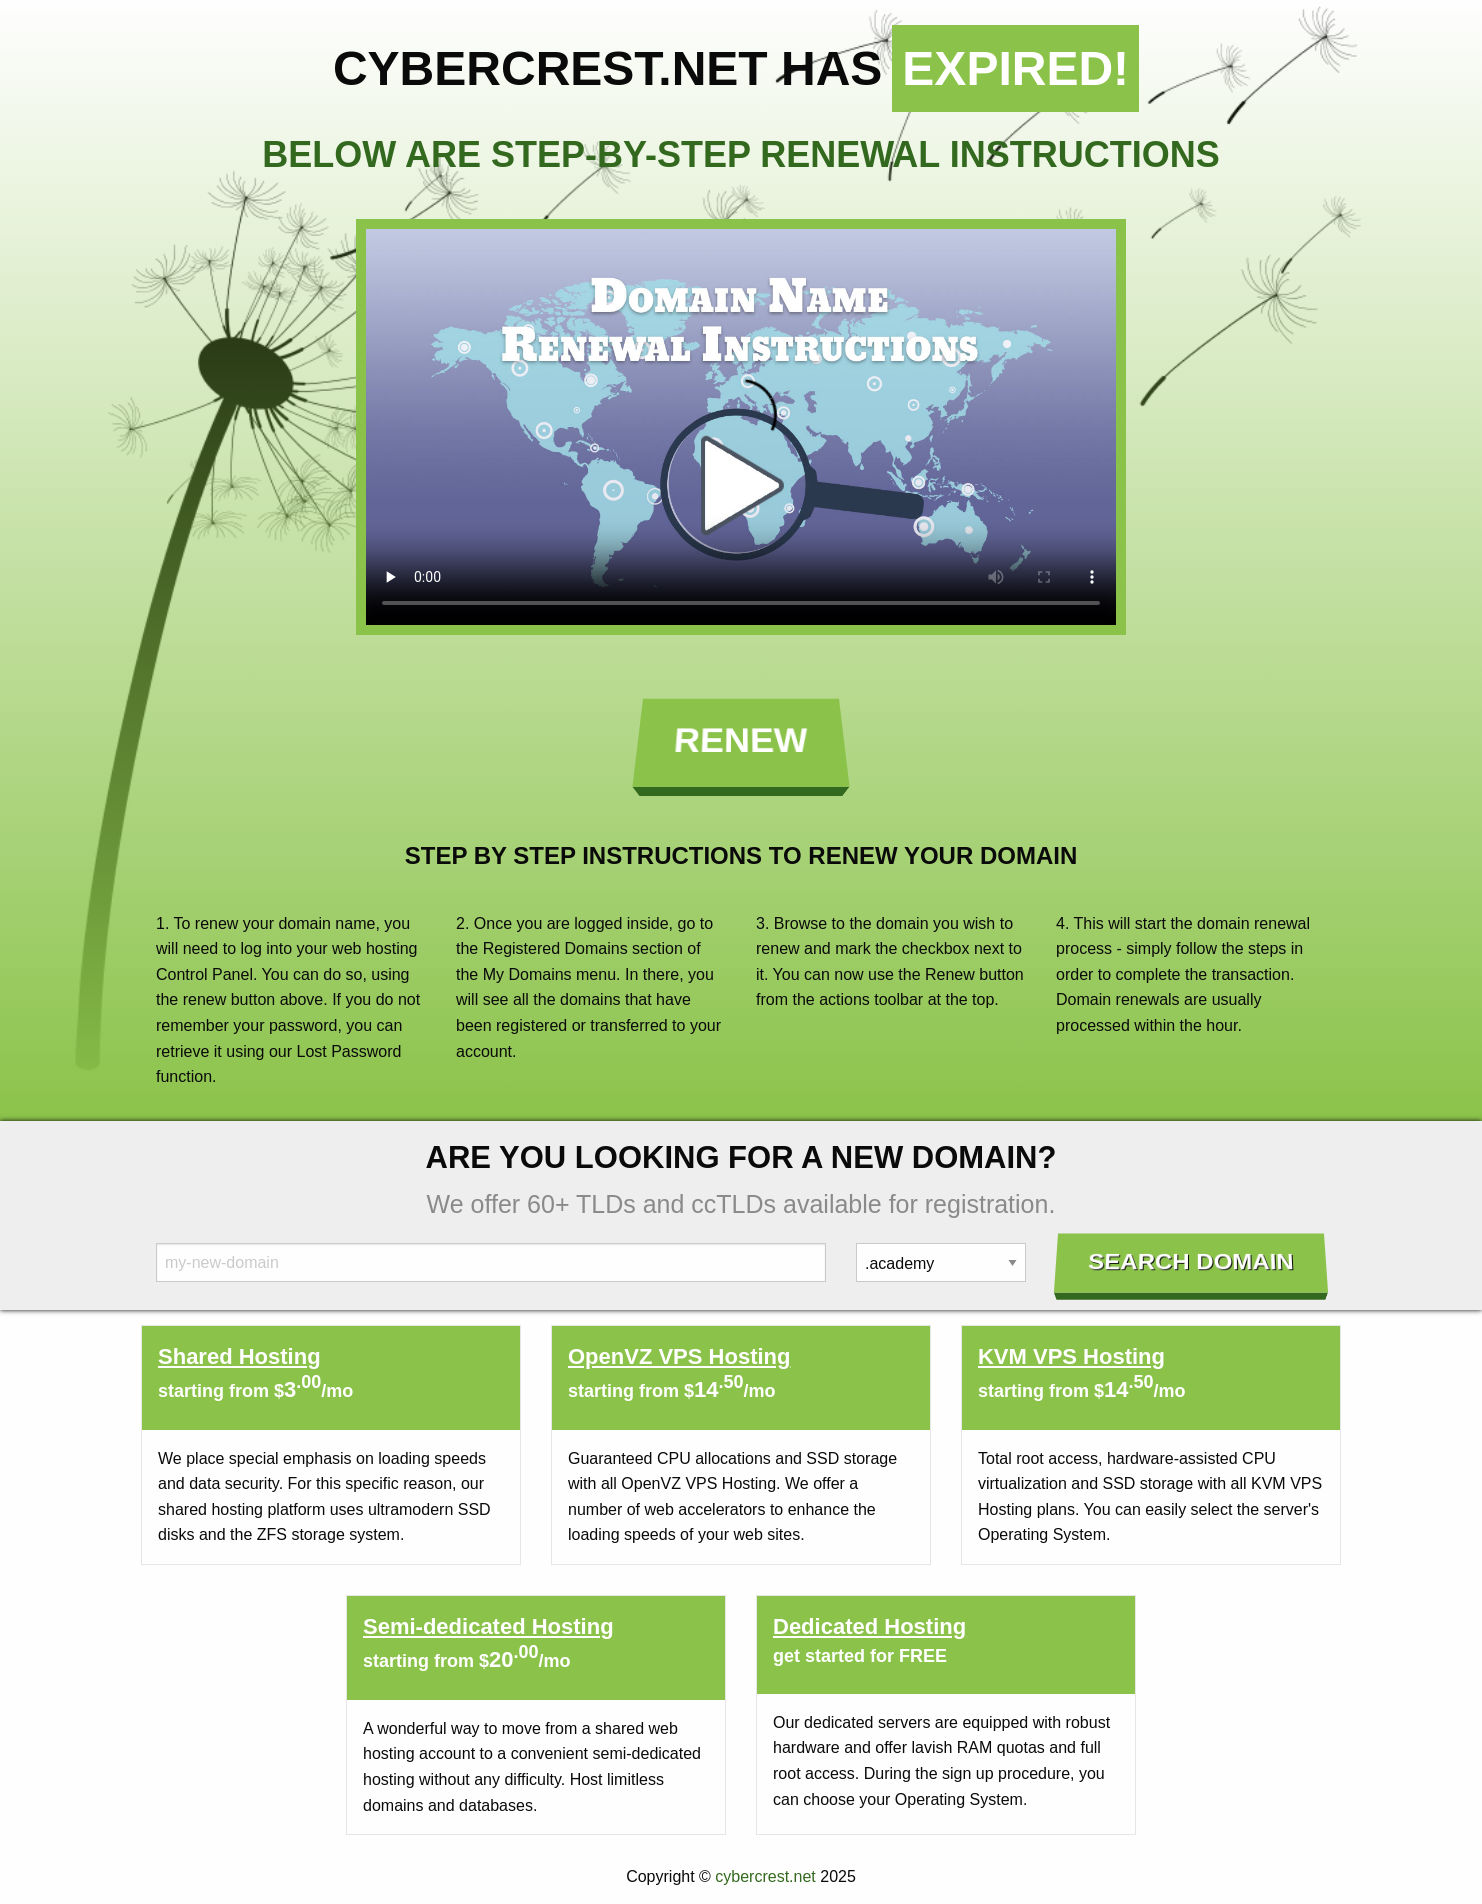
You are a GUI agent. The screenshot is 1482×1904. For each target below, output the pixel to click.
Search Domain (1191, 1262)
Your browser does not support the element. (741, 427)
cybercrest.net (765, 1876)
